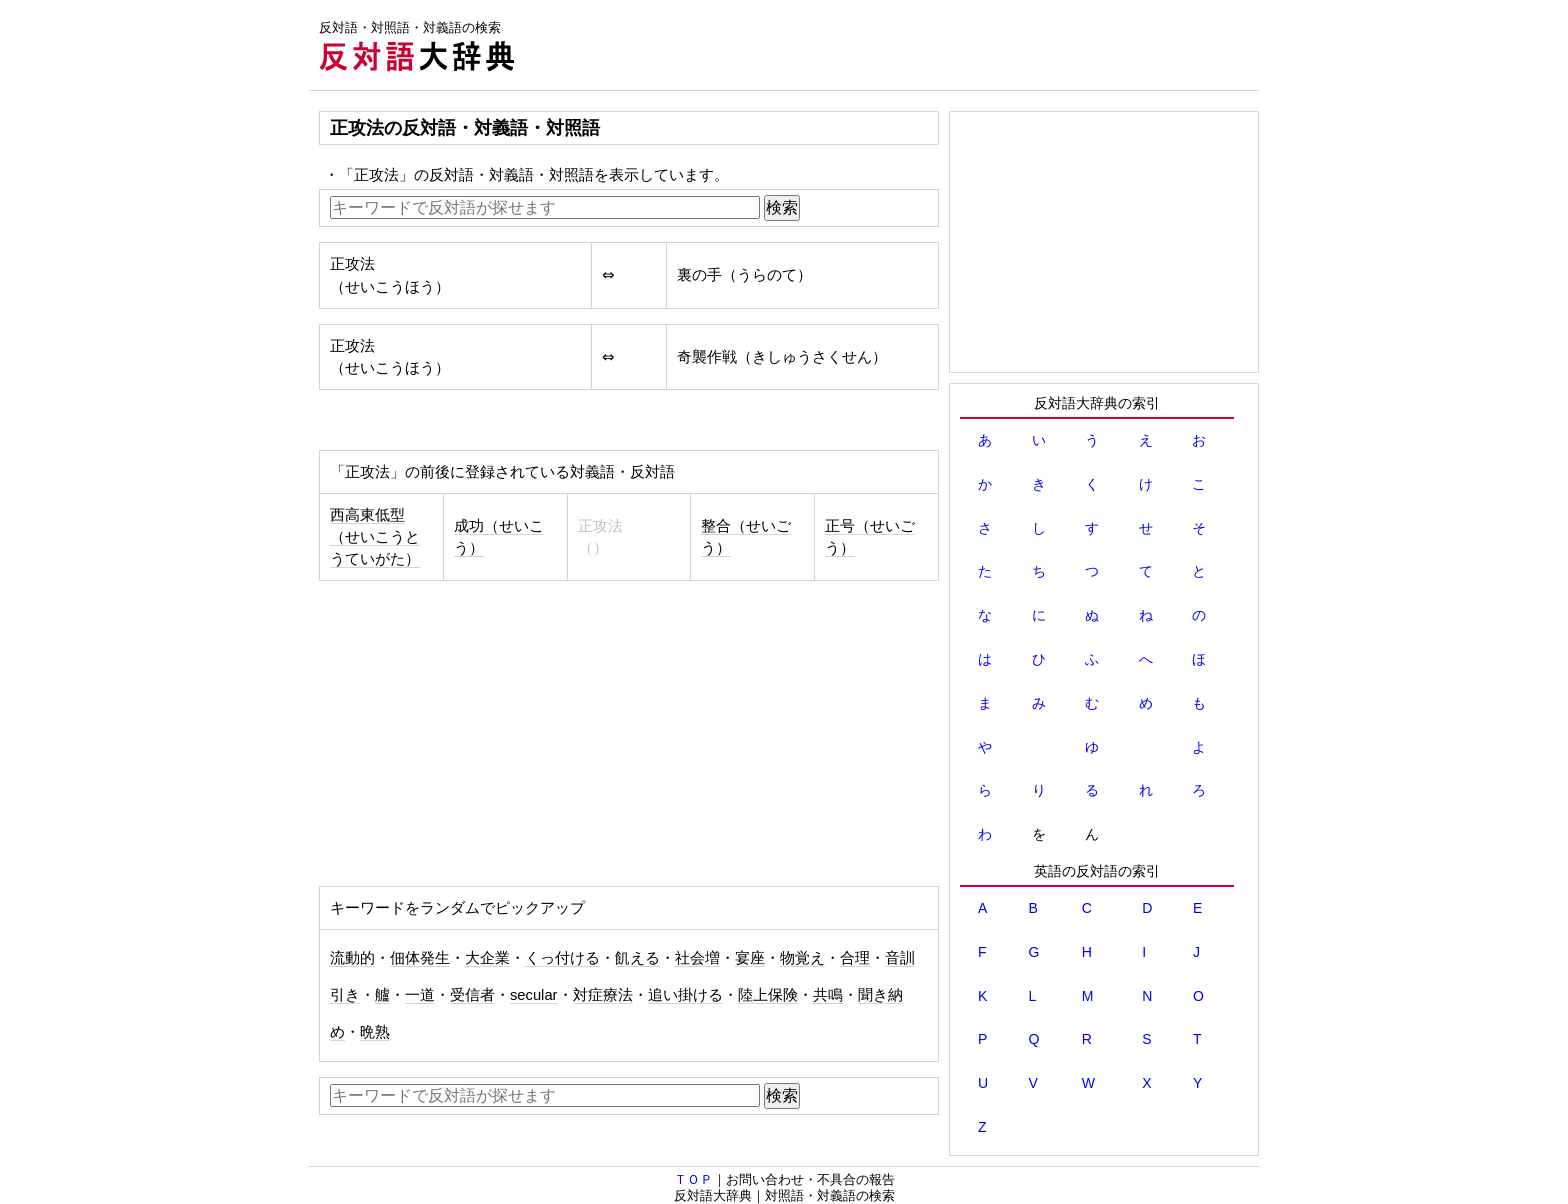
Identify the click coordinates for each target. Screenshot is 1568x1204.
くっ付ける (562, 958)
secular (534, 995)
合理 (855, 958)
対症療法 (603, 995)
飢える (637, 958)
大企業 (487, 958)
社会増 (697, 958)
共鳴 (828, 995)
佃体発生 (420, 958)
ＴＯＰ (693, 1179)
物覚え (802, 958)
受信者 (472, 995)
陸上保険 (768, 995)
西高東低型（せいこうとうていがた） (375, 537)
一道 (420, 995)
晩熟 (375, 1032)
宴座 (750, 958)
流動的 (352, 958)
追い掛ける (685, 995)
